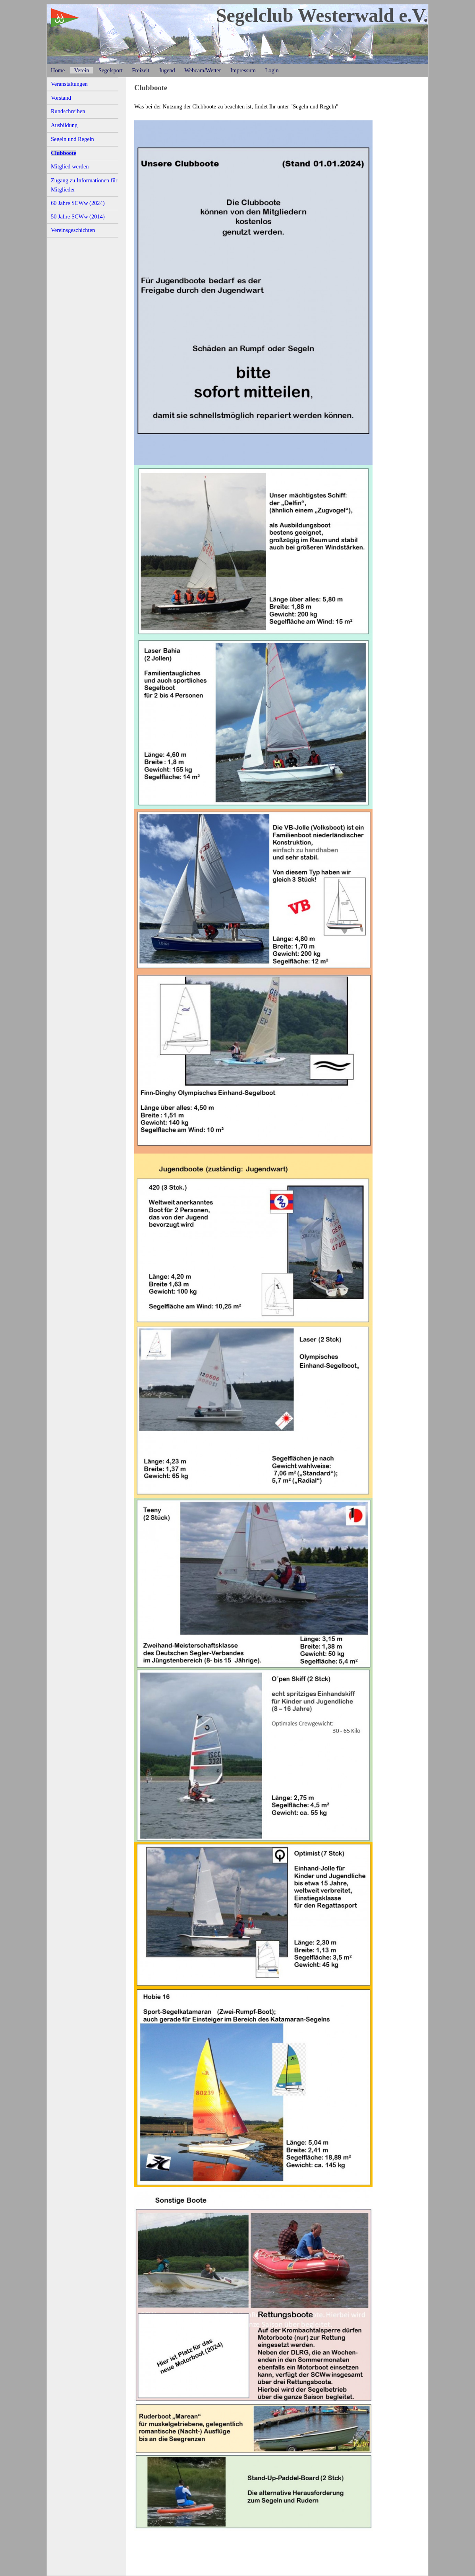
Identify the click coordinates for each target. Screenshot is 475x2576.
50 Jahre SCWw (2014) (78, 216)
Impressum (243, 70)
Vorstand (61, 98)
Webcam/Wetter (202, 70)
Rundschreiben (68, 111)
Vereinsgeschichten (73, 230)
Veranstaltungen (69, 84)
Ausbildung (64, 125)
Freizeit (140, 70)
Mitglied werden (70, 166)
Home (58, 70)
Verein (81, 70)
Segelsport (110, 70)
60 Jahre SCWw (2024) (78, 203)
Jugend (167, 70)
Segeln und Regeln (72, 139)
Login (271, 70)
